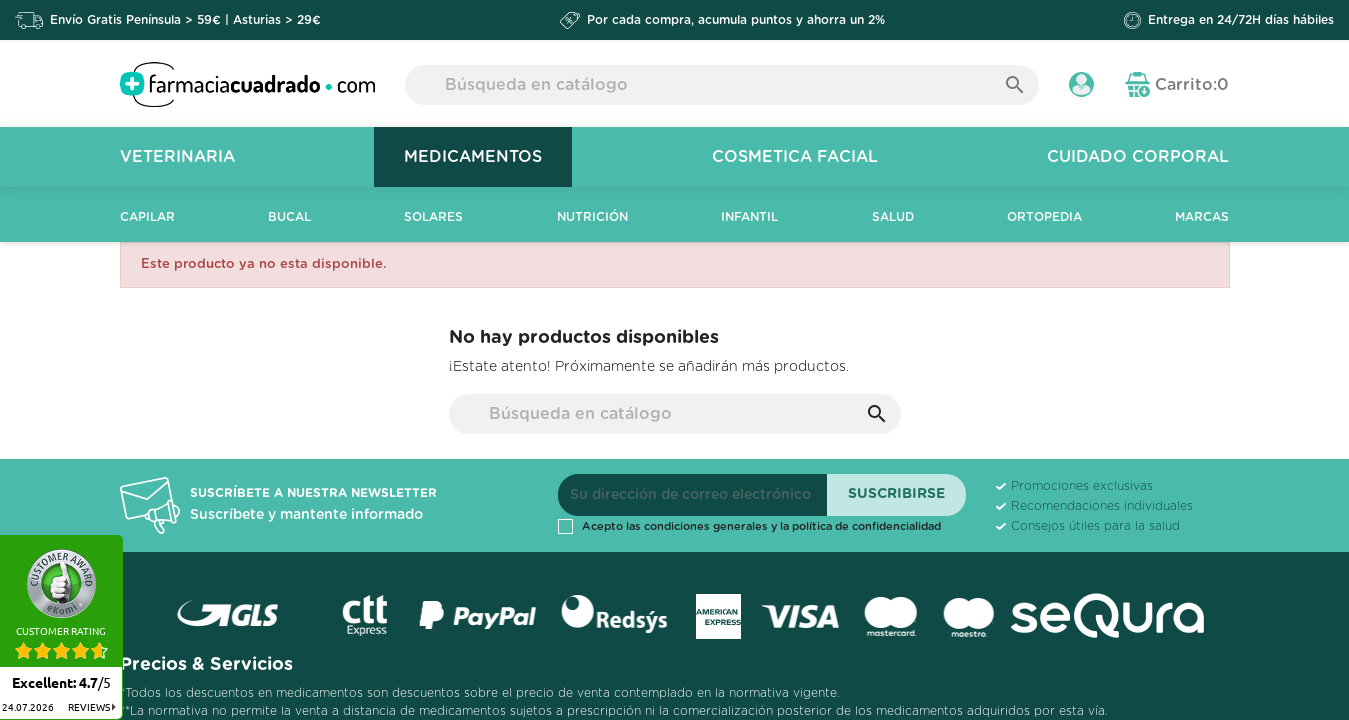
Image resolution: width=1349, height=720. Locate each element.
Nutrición (592, 217)
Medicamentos (473, 157)
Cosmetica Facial (795, 157)
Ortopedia (1044, 217)
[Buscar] (722, 85)
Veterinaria (177, 157)
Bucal (289, 217)
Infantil (749, 217)
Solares (433, 217)
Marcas (1202, 217)
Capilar (147, 217)
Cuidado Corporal (1138, 157)
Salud (893, 217)
